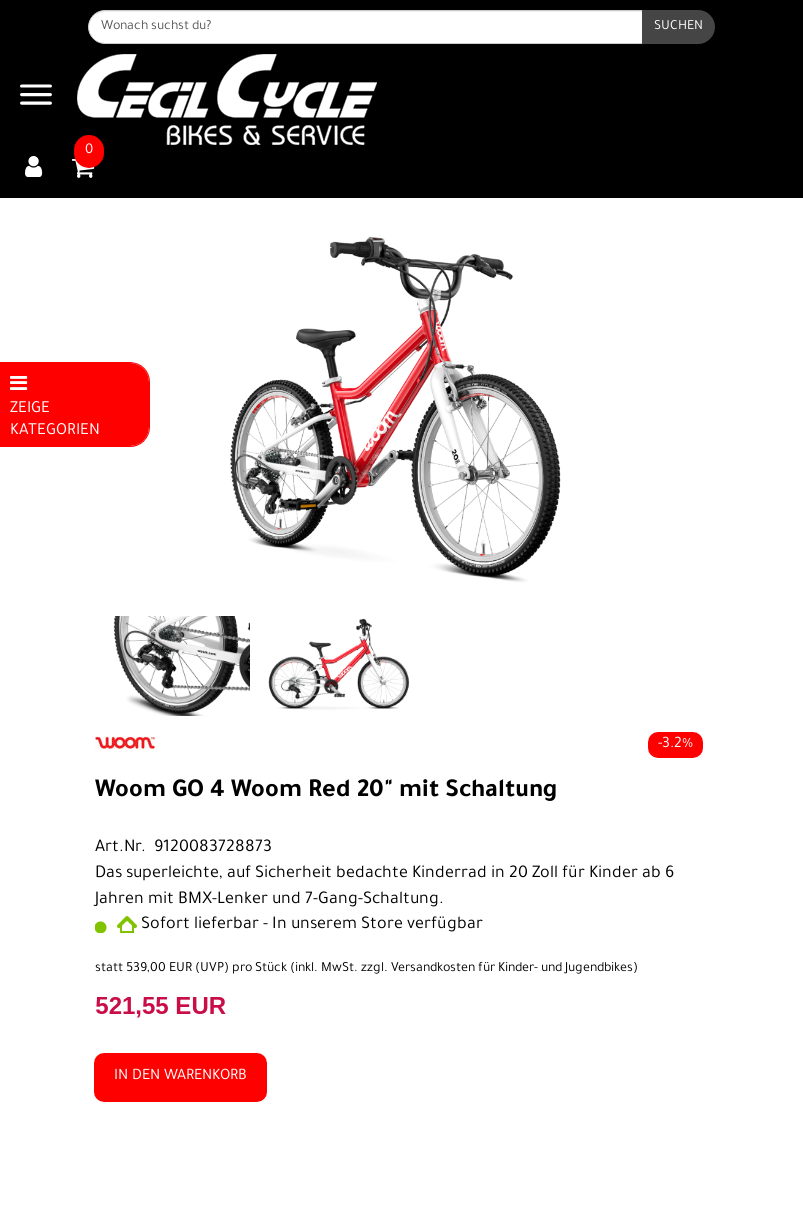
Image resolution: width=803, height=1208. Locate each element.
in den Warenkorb (180, 1077)
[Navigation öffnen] (36, 99)
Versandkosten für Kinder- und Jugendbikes (512, 969)
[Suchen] (678, 27)
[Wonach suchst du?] (365, 27)
